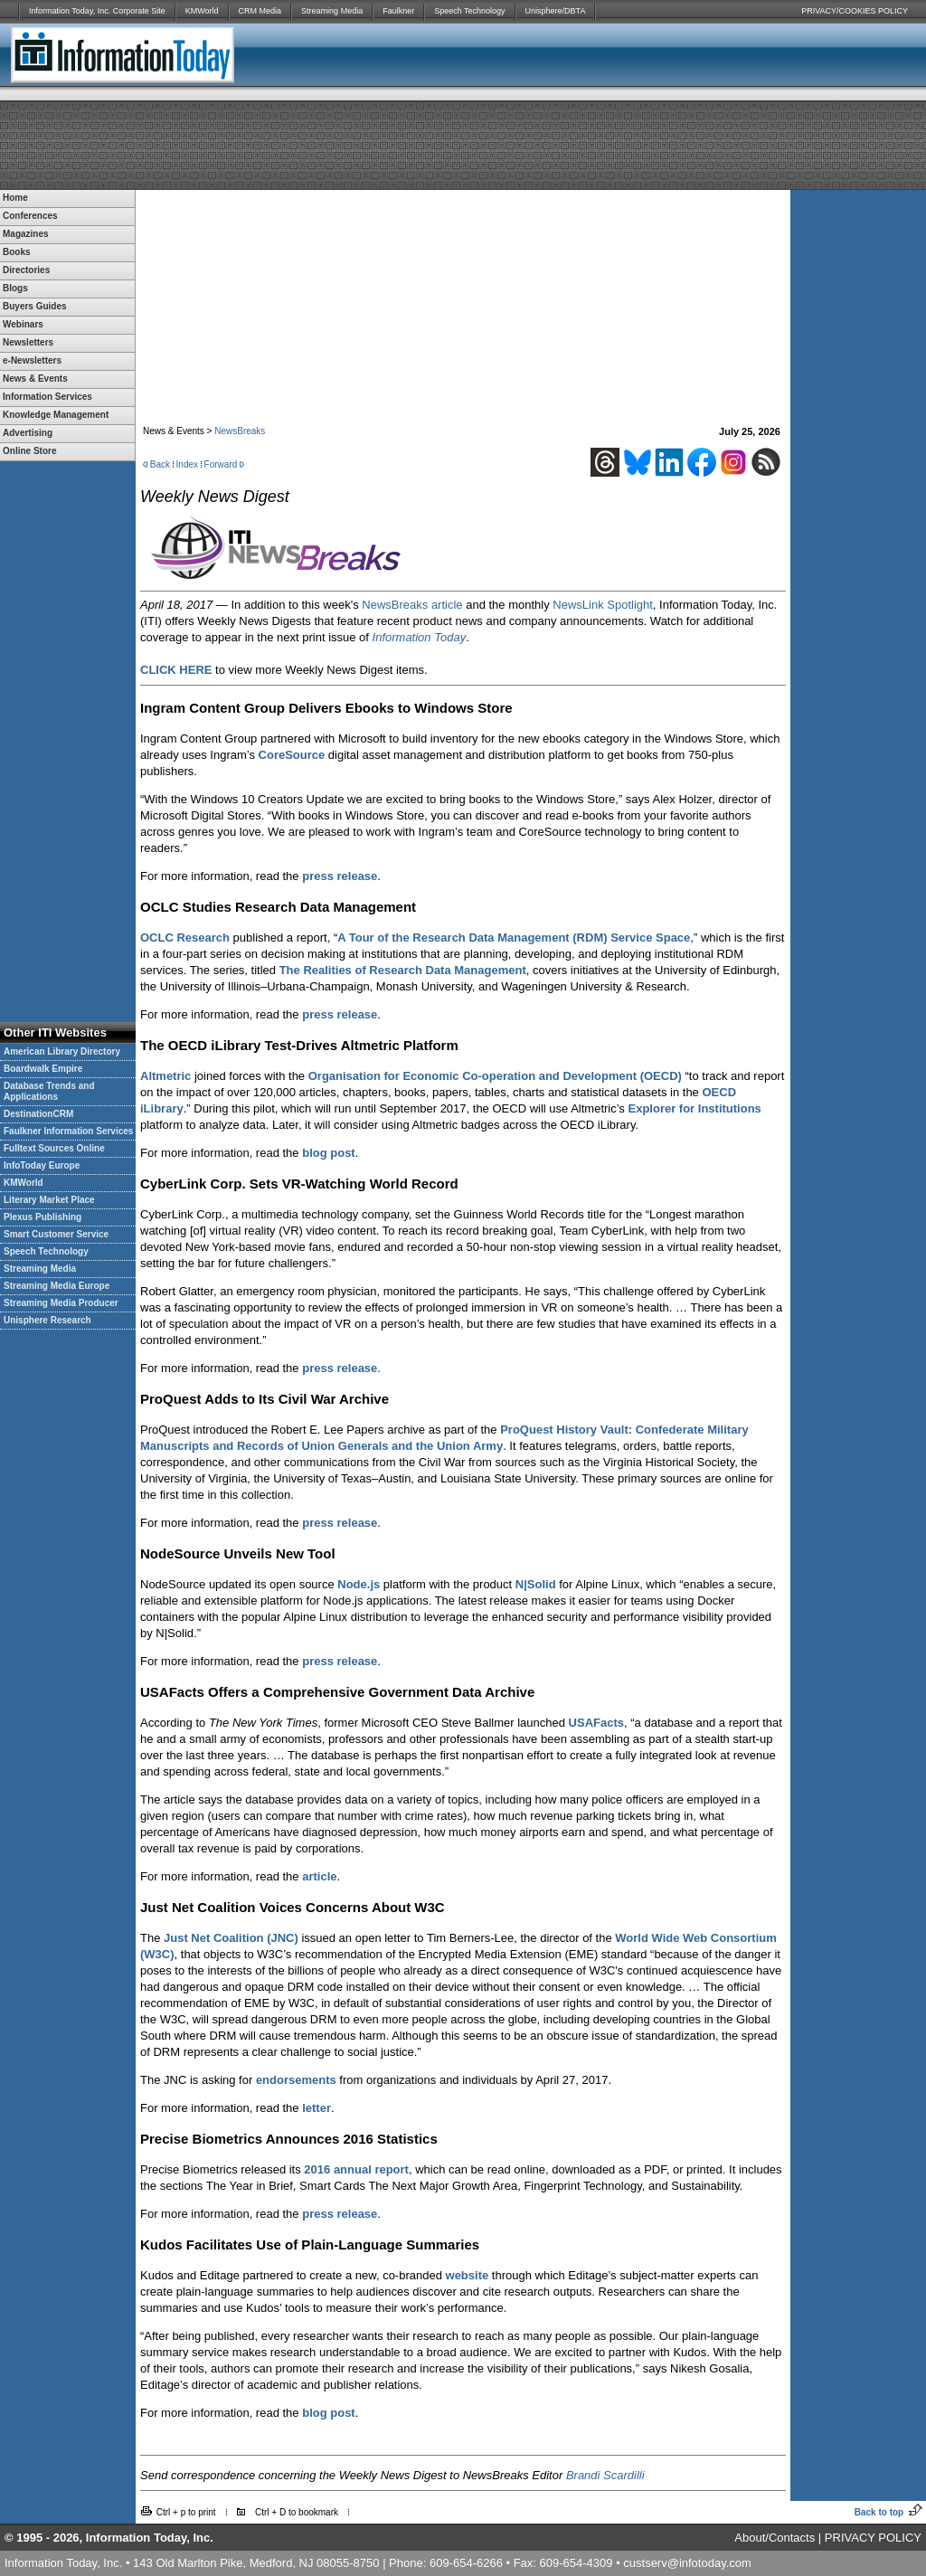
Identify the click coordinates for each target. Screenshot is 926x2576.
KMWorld (202, 10)
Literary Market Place (49, 1200)
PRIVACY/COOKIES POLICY (854, 10)
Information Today (420, 637)
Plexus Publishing (42, 1217)
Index (187, 464)
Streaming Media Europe (56, 1286)
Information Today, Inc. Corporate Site (97, 10)
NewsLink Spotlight (603, 604)
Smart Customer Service (56, 1234)
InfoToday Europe (42, 1165)
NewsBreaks (239, 431)
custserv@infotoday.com (687, 2563)
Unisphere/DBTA (555, 10)
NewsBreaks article (412, 604)
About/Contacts (774, 2537)
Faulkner (398, 10)
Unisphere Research (47, 1320)
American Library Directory (62, 1051)
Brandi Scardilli (605, 2475)
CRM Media (260, 10)
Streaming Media (332, 10)
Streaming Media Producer (61, 1303)
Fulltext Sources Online (54, 1148)
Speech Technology (469, 10)
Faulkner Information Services (68, 1131)
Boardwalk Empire (43, 1069)
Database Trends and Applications (49, 1091)
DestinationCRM (38, 1114)
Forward (221, 464)
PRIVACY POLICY (873, 2537)
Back (160, 464)
